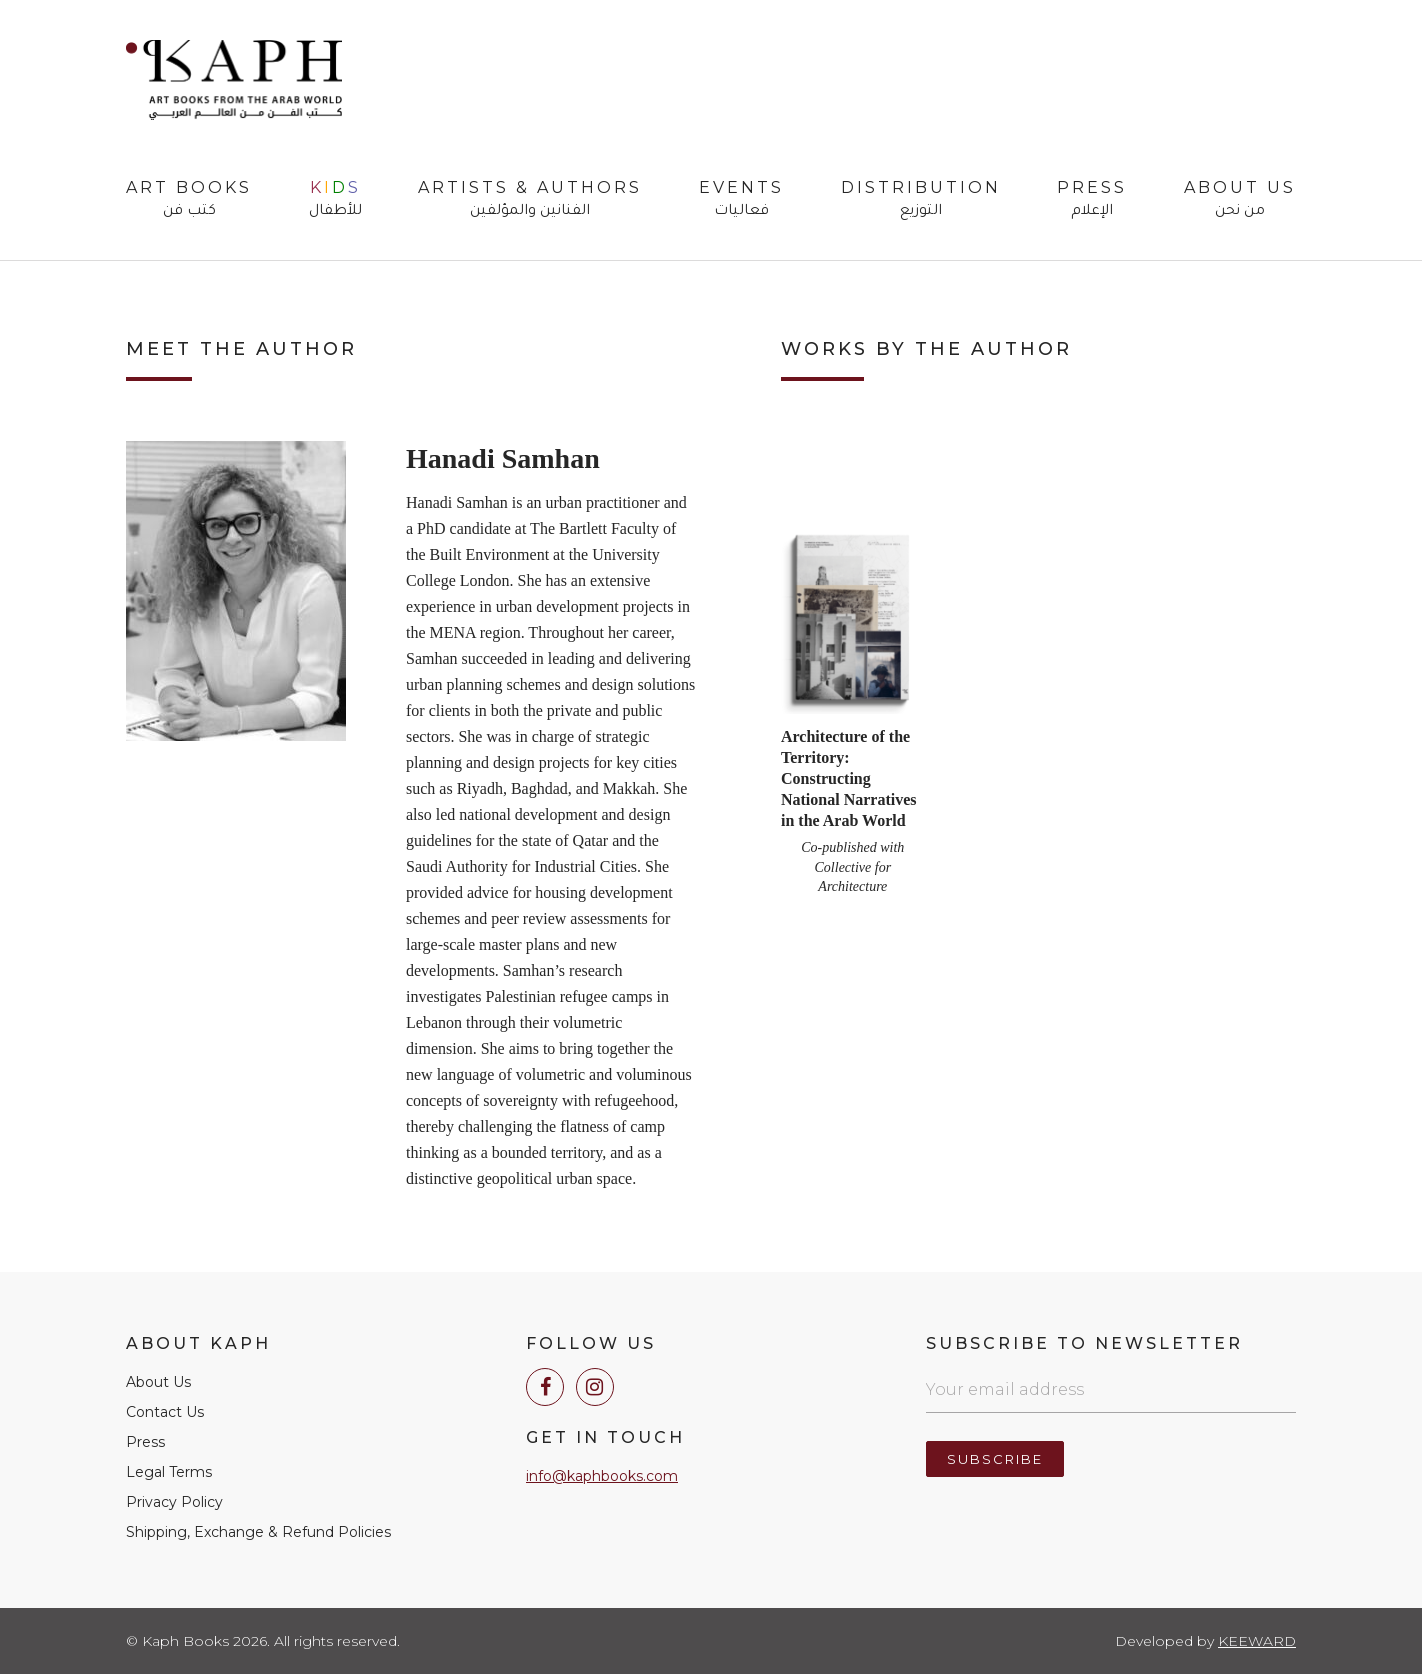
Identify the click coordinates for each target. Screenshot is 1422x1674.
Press (1092, 200)
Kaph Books (234, 80)
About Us (1240, 200)
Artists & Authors (530, 200)
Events (741, 200)
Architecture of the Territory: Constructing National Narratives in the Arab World (849, 778)
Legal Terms (169, 1472)
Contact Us (165, 1412)
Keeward (1257, 1641)
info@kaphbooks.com (602, 1476)
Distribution (921, 200)
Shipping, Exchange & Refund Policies (258, 1532)
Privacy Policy (174, 1502)
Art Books (189, 200)
